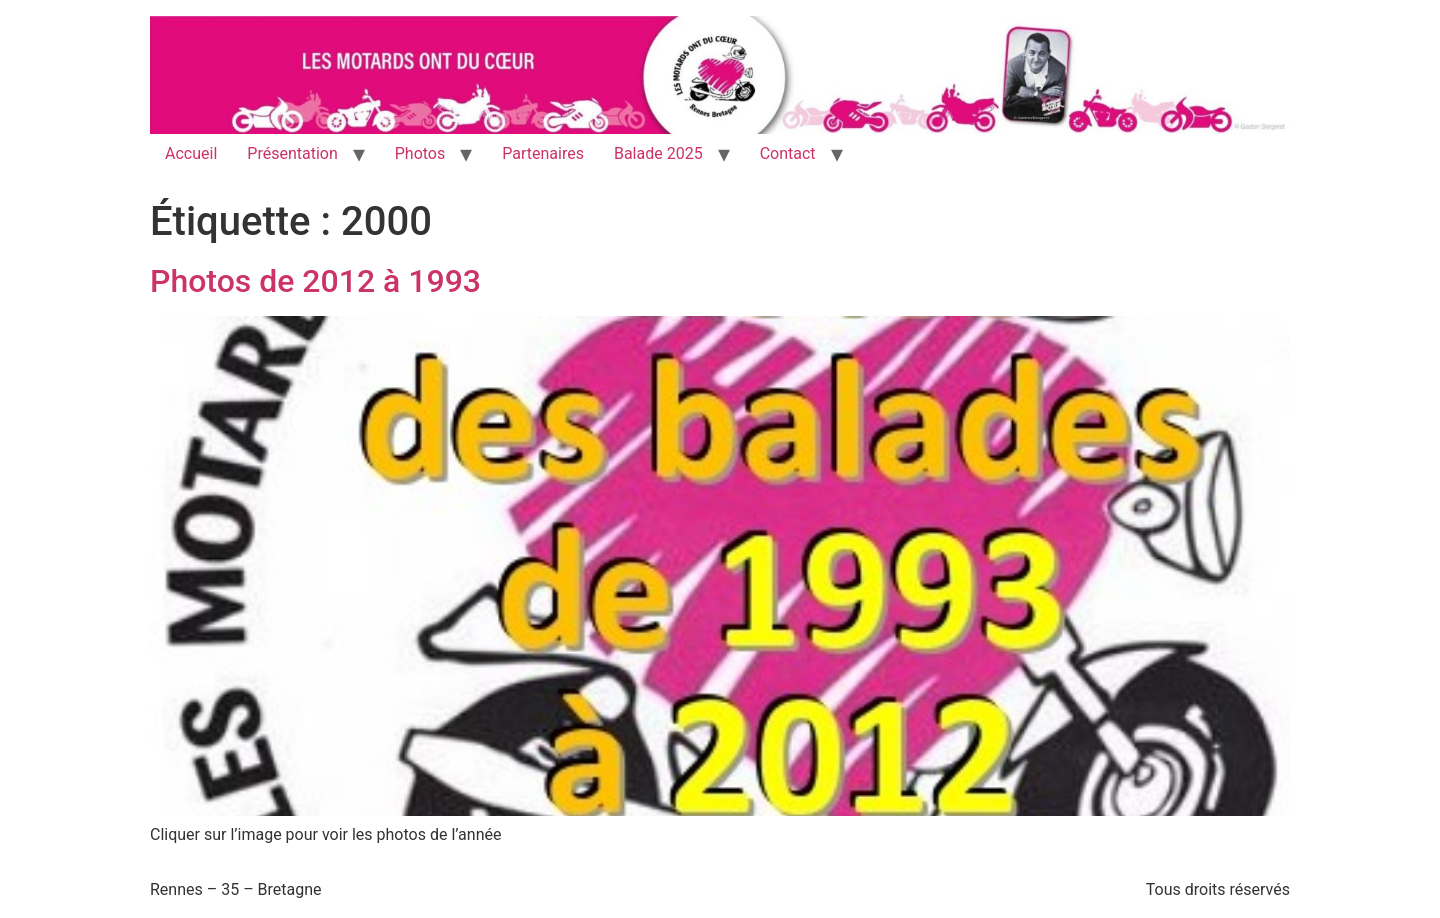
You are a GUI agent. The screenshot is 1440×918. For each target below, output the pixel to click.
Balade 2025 (658, 153)
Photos (420, 153)
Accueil (191, 153)
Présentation (292, 153)
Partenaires (543, 153)
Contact (788, 153)
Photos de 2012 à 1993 (315, 281)
